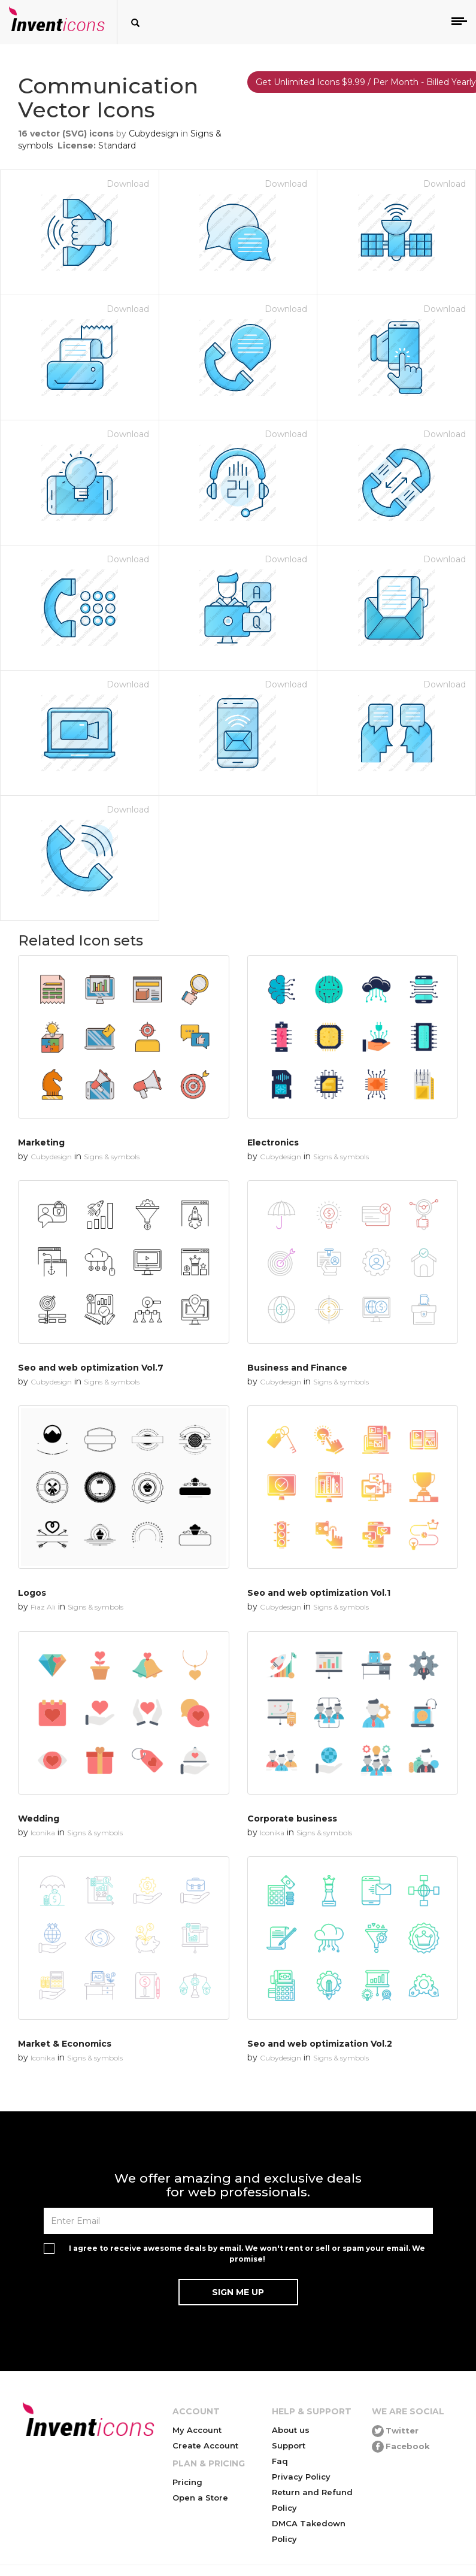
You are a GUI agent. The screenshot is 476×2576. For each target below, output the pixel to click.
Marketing (41, 1142)
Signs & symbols (112, 1156)
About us (291, 2430)
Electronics (273, 1142)
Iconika (43, 1832)
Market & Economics (64, 2043)
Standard (117, 145)
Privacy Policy (301, 2476)
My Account (197, 2430)
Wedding (38, 1818)
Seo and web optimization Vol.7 (90, 1367)
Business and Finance (297, 1367)
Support (288, 2445)
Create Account (205, 2445)
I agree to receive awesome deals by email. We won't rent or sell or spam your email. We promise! (247, 2253)
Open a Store (200, 2497)
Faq (280, 2461)
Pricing (187, 2482)
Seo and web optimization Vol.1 (318, 1592)
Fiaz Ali (43, 1606)
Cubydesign (153, 133)
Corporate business (292, 1818)
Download (128, 183)
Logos (32, 1592)
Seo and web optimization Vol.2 (319, 2043)
